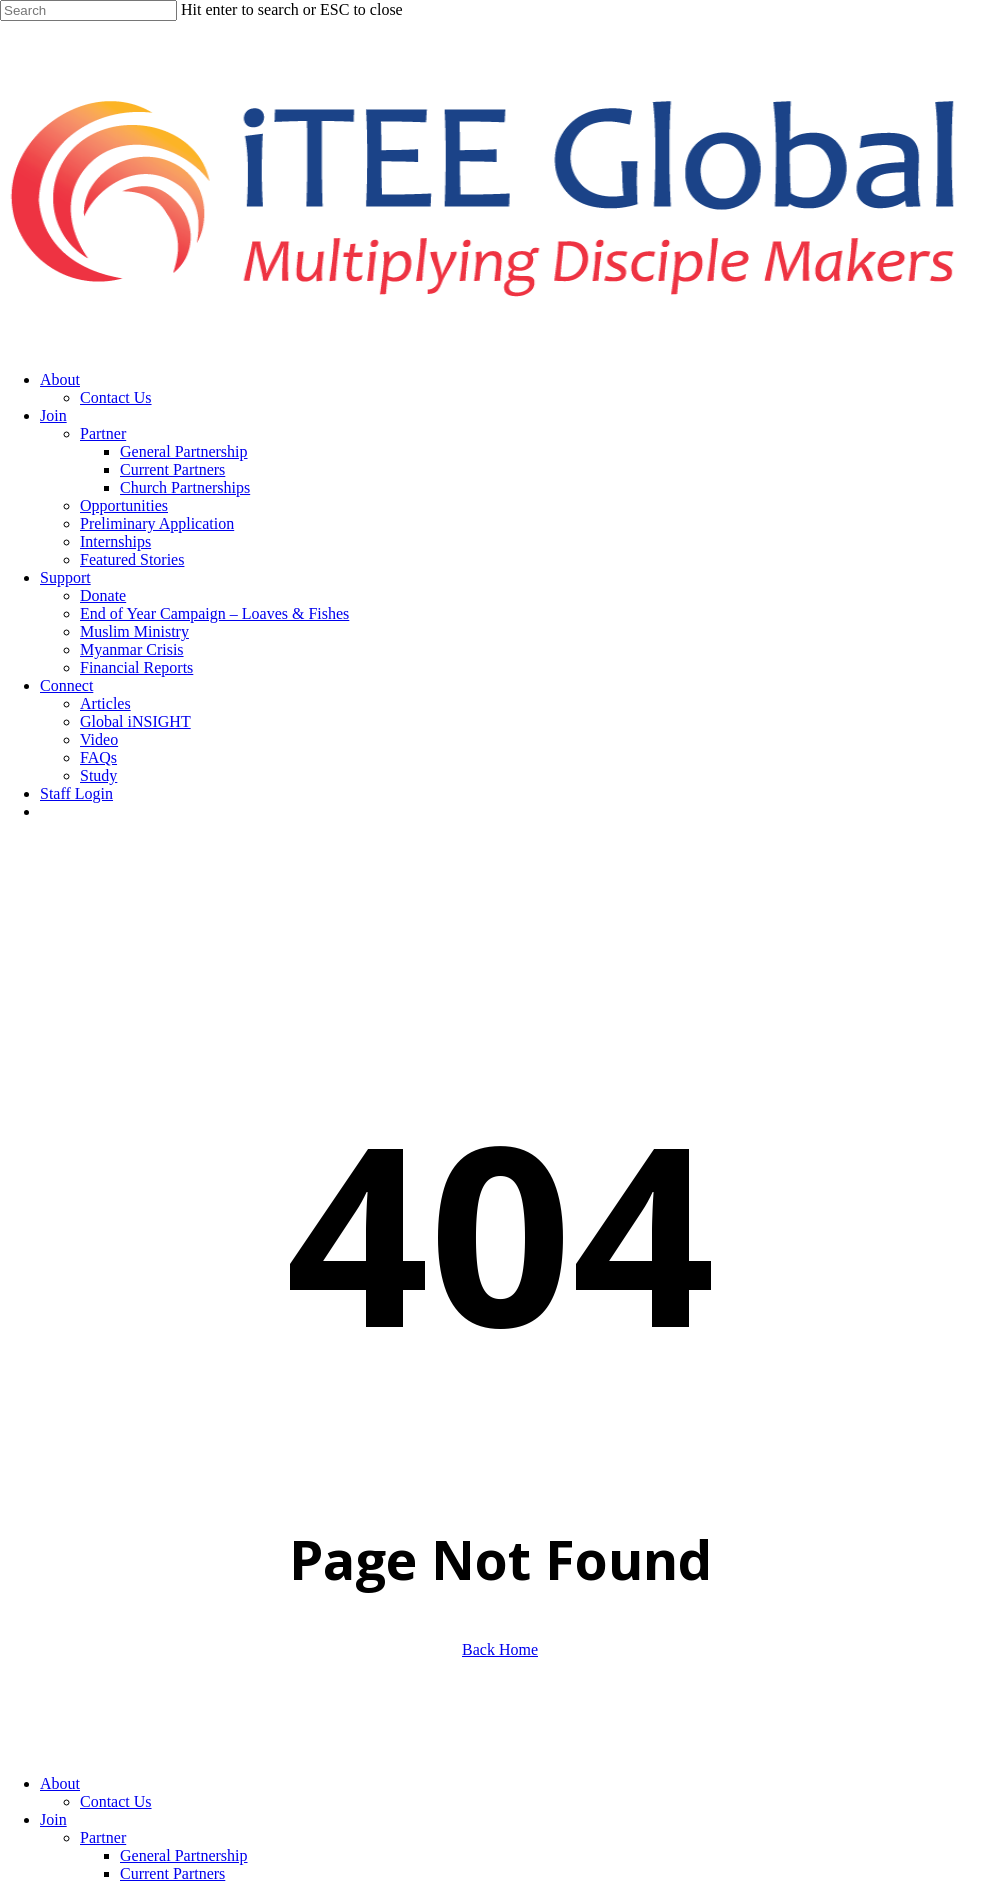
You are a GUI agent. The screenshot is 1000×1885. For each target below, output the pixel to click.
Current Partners (172, 1873)
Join (53, 1819)
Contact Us (116, 1801)
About (60, 1783)
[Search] (88, 10)
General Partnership (184, 1855)
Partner (103, 1837)
